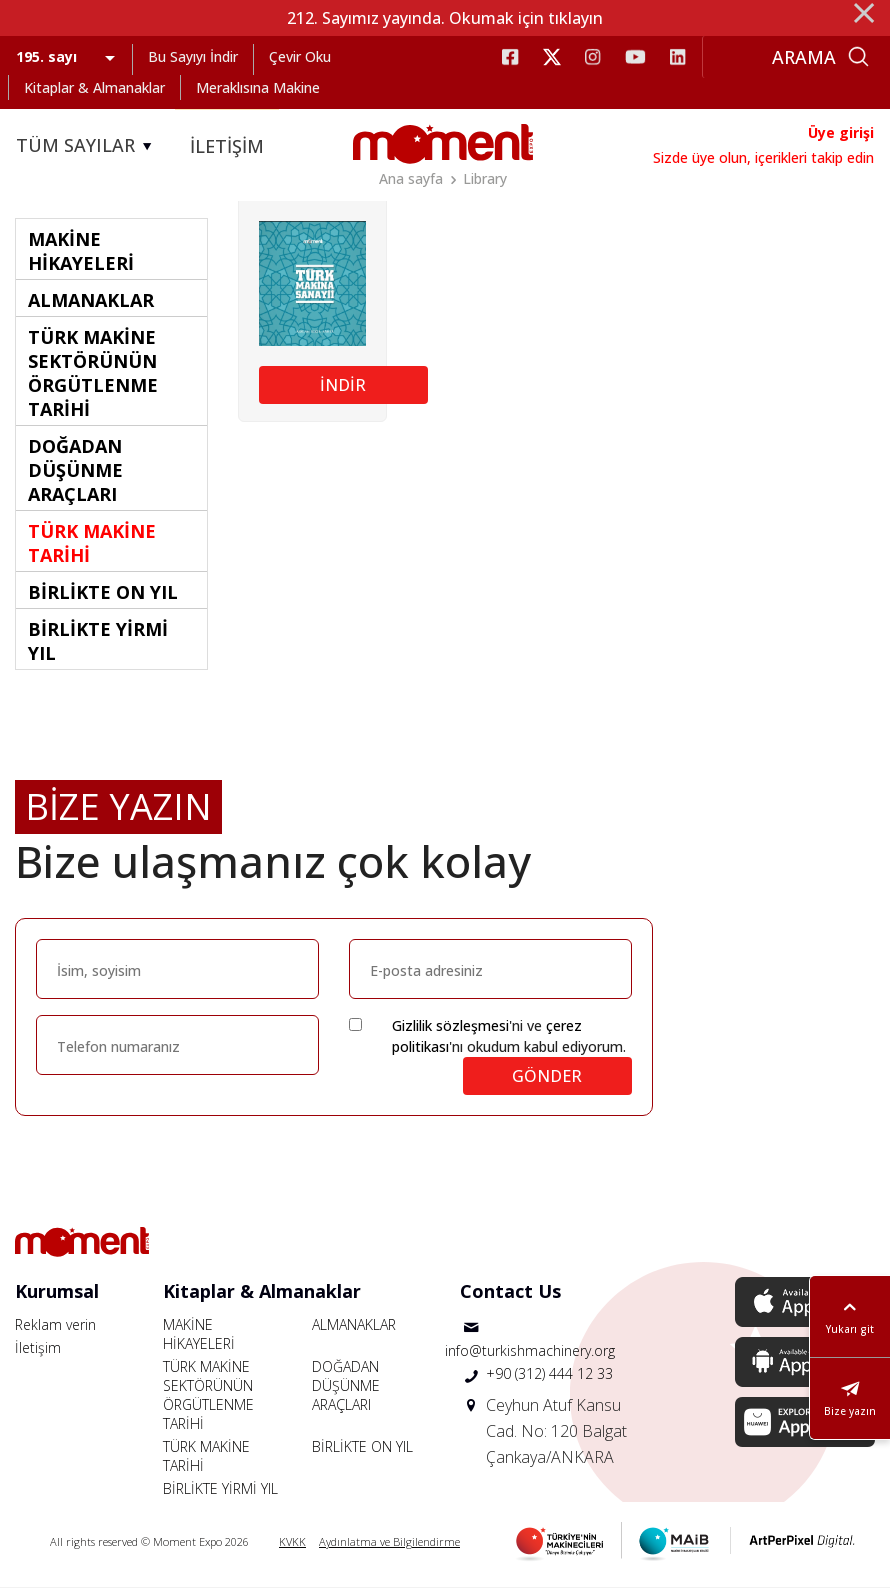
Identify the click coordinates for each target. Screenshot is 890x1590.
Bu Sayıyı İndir (193, 56)
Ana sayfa (411, 178)
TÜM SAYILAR (87, 146)
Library (485, 178)
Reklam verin (55, 1326)
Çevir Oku (300, 56)
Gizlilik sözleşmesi (450, 1027)
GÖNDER (547, 1078)
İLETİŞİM (227, 146)
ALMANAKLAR (354, 1326)
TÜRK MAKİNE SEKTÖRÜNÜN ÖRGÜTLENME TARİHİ (208, 1397)
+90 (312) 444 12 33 (549, 1375)
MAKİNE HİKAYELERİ (199, 1336)
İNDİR (343, 387)
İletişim (38, 1349)
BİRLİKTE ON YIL (362, 1448)
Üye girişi (841, 132)
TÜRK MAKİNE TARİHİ (206, 1458)
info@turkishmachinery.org (530, 1352)
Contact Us (510, 1293)
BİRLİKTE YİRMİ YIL (220, 1490)
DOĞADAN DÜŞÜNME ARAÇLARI (346, 1387)
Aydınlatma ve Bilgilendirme (389, 1543)
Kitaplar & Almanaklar (94, 87)
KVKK (292, 1543)
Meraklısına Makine (258, 87)
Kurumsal (57, 1293)
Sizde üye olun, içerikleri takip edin (763, 157)
